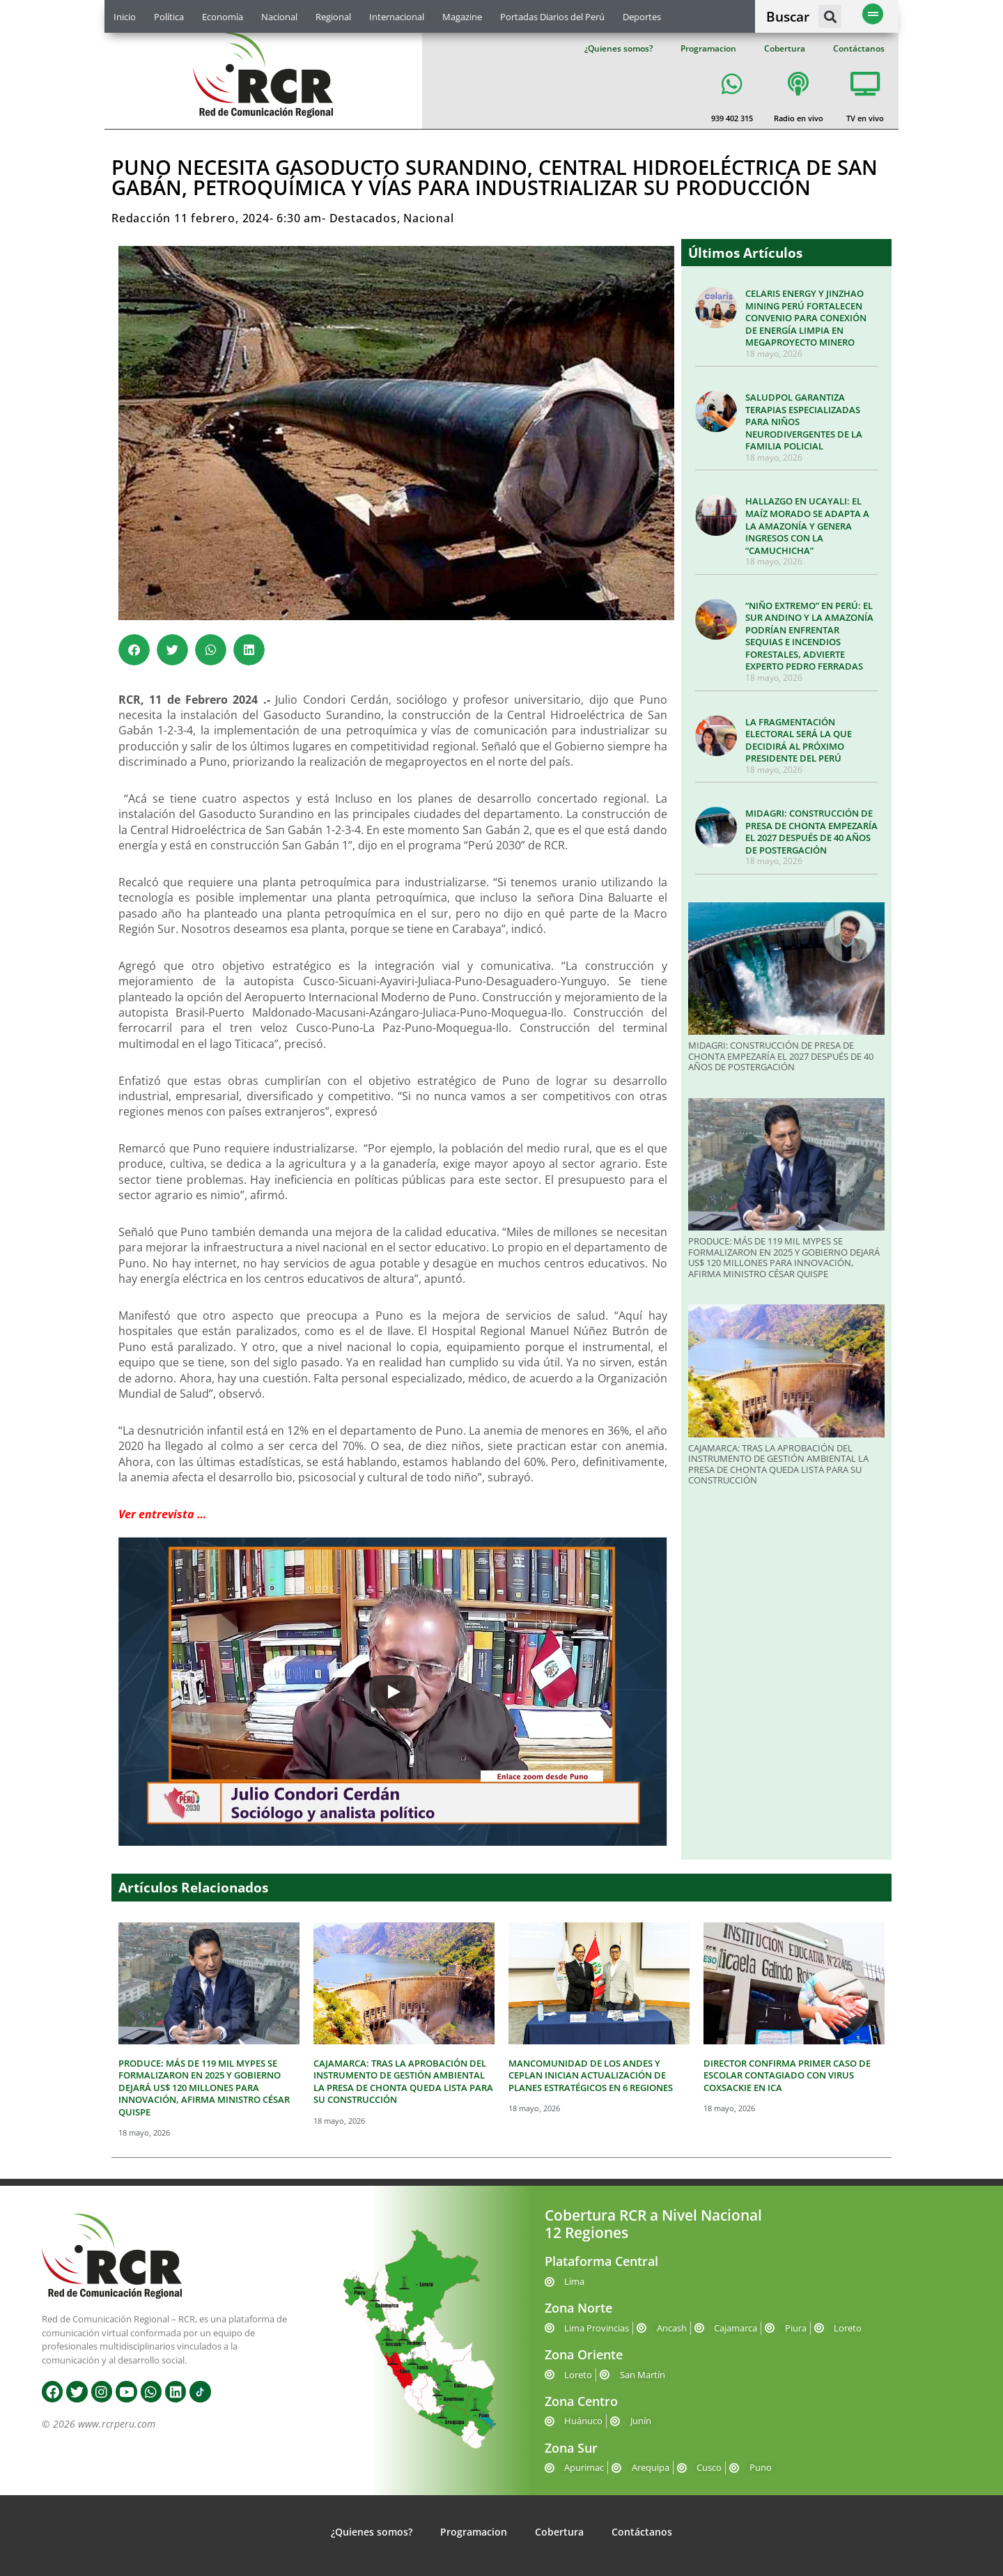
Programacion (708, 48)
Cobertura (784, 48)
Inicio (125, 16)
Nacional (279, 16)
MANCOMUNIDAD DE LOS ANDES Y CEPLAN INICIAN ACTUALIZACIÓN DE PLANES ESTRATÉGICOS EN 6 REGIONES (590, 2075)
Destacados (363, 218)
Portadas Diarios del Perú (552, 16)
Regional (333, 16)
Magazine (462, 16)
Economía (222, 16)
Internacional (396, 16)
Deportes (642, 16)
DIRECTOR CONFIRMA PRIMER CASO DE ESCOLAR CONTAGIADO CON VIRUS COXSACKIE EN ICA (787, 2075)
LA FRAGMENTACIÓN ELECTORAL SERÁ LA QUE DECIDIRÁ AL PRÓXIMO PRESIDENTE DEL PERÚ (798, 740)
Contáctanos (859, 48)
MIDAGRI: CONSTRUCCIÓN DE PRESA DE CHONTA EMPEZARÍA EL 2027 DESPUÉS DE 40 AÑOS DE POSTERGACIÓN (811, 831)
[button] (829, 16)
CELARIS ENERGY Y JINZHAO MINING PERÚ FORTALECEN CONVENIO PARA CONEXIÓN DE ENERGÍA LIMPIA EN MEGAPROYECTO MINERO (805, 317)
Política (169, 16)
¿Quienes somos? (618, 48)
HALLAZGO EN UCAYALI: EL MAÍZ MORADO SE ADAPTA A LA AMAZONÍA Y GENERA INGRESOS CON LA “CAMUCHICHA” (807, 525)
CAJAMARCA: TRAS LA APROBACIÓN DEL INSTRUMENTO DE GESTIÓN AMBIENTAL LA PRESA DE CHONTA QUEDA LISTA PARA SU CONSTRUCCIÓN (778, 1464)
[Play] (393, 1692)
